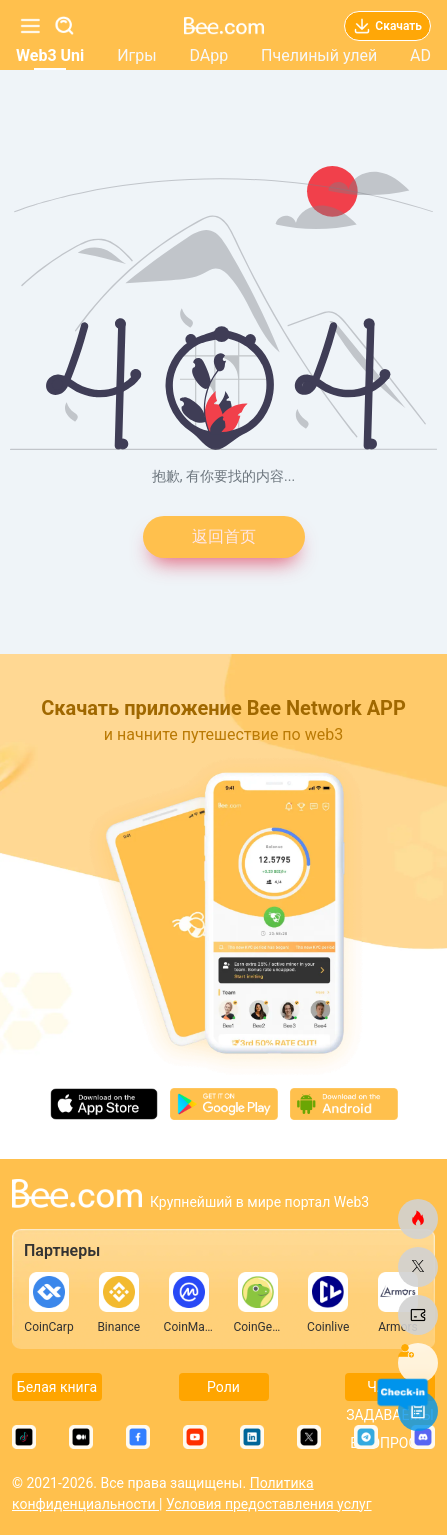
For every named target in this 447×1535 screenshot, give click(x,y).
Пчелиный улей (319, 55)
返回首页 (224, 536)
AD (420, 55)
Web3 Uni (50, 55)
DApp (208, 55)
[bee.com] (418, 1219)
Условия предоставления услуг (269, 1504)
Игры (137, 55)
